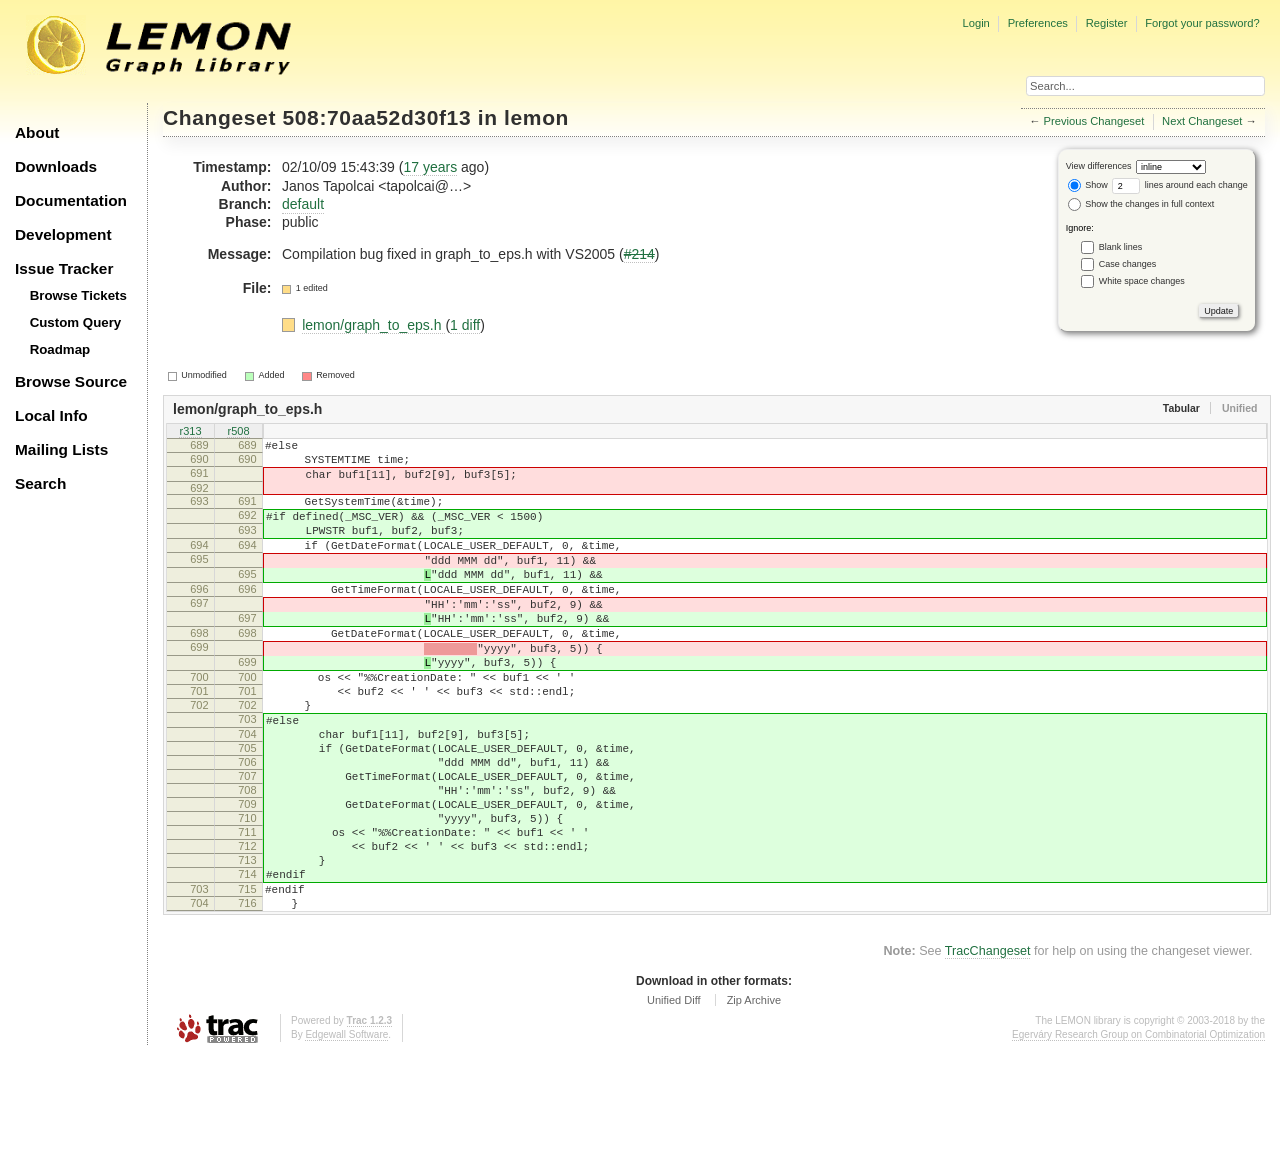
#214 (639, 254)
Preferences (1038, 23)
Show (1088, 185)
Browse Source (71, 381)
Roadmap (60, 349)
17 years (430, 167)
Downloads (56, 166)
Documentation (71, 200)
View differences (1099, 166)
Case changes (1128, 264)
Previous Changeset (1094, 121)
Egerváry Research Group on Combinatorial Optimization (1138, 1133)
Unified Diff (674, 1099)
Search (40, 483)
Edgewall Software (346, 1133)
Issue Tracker (64, 268)
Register (1107, 23)
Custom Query (76, 322)
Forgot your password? (1202, 23)
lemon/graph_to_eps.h (373, 325)
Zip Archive (754, 1099)
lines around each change (1180, 185)
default (303, 204)
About (37, 132)
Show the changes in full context (1141, 204)
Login (975, 23)
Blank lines (1121, 247)
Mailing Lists (61, 449)
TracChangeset (988, 1050)
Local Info (51, 415)
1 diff (465, 325)
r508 (238, 432)
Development (63, 234)
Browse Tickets (78, 295)
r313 (190, 432)
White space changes (1142, 281)
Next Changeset (1202, 121)
